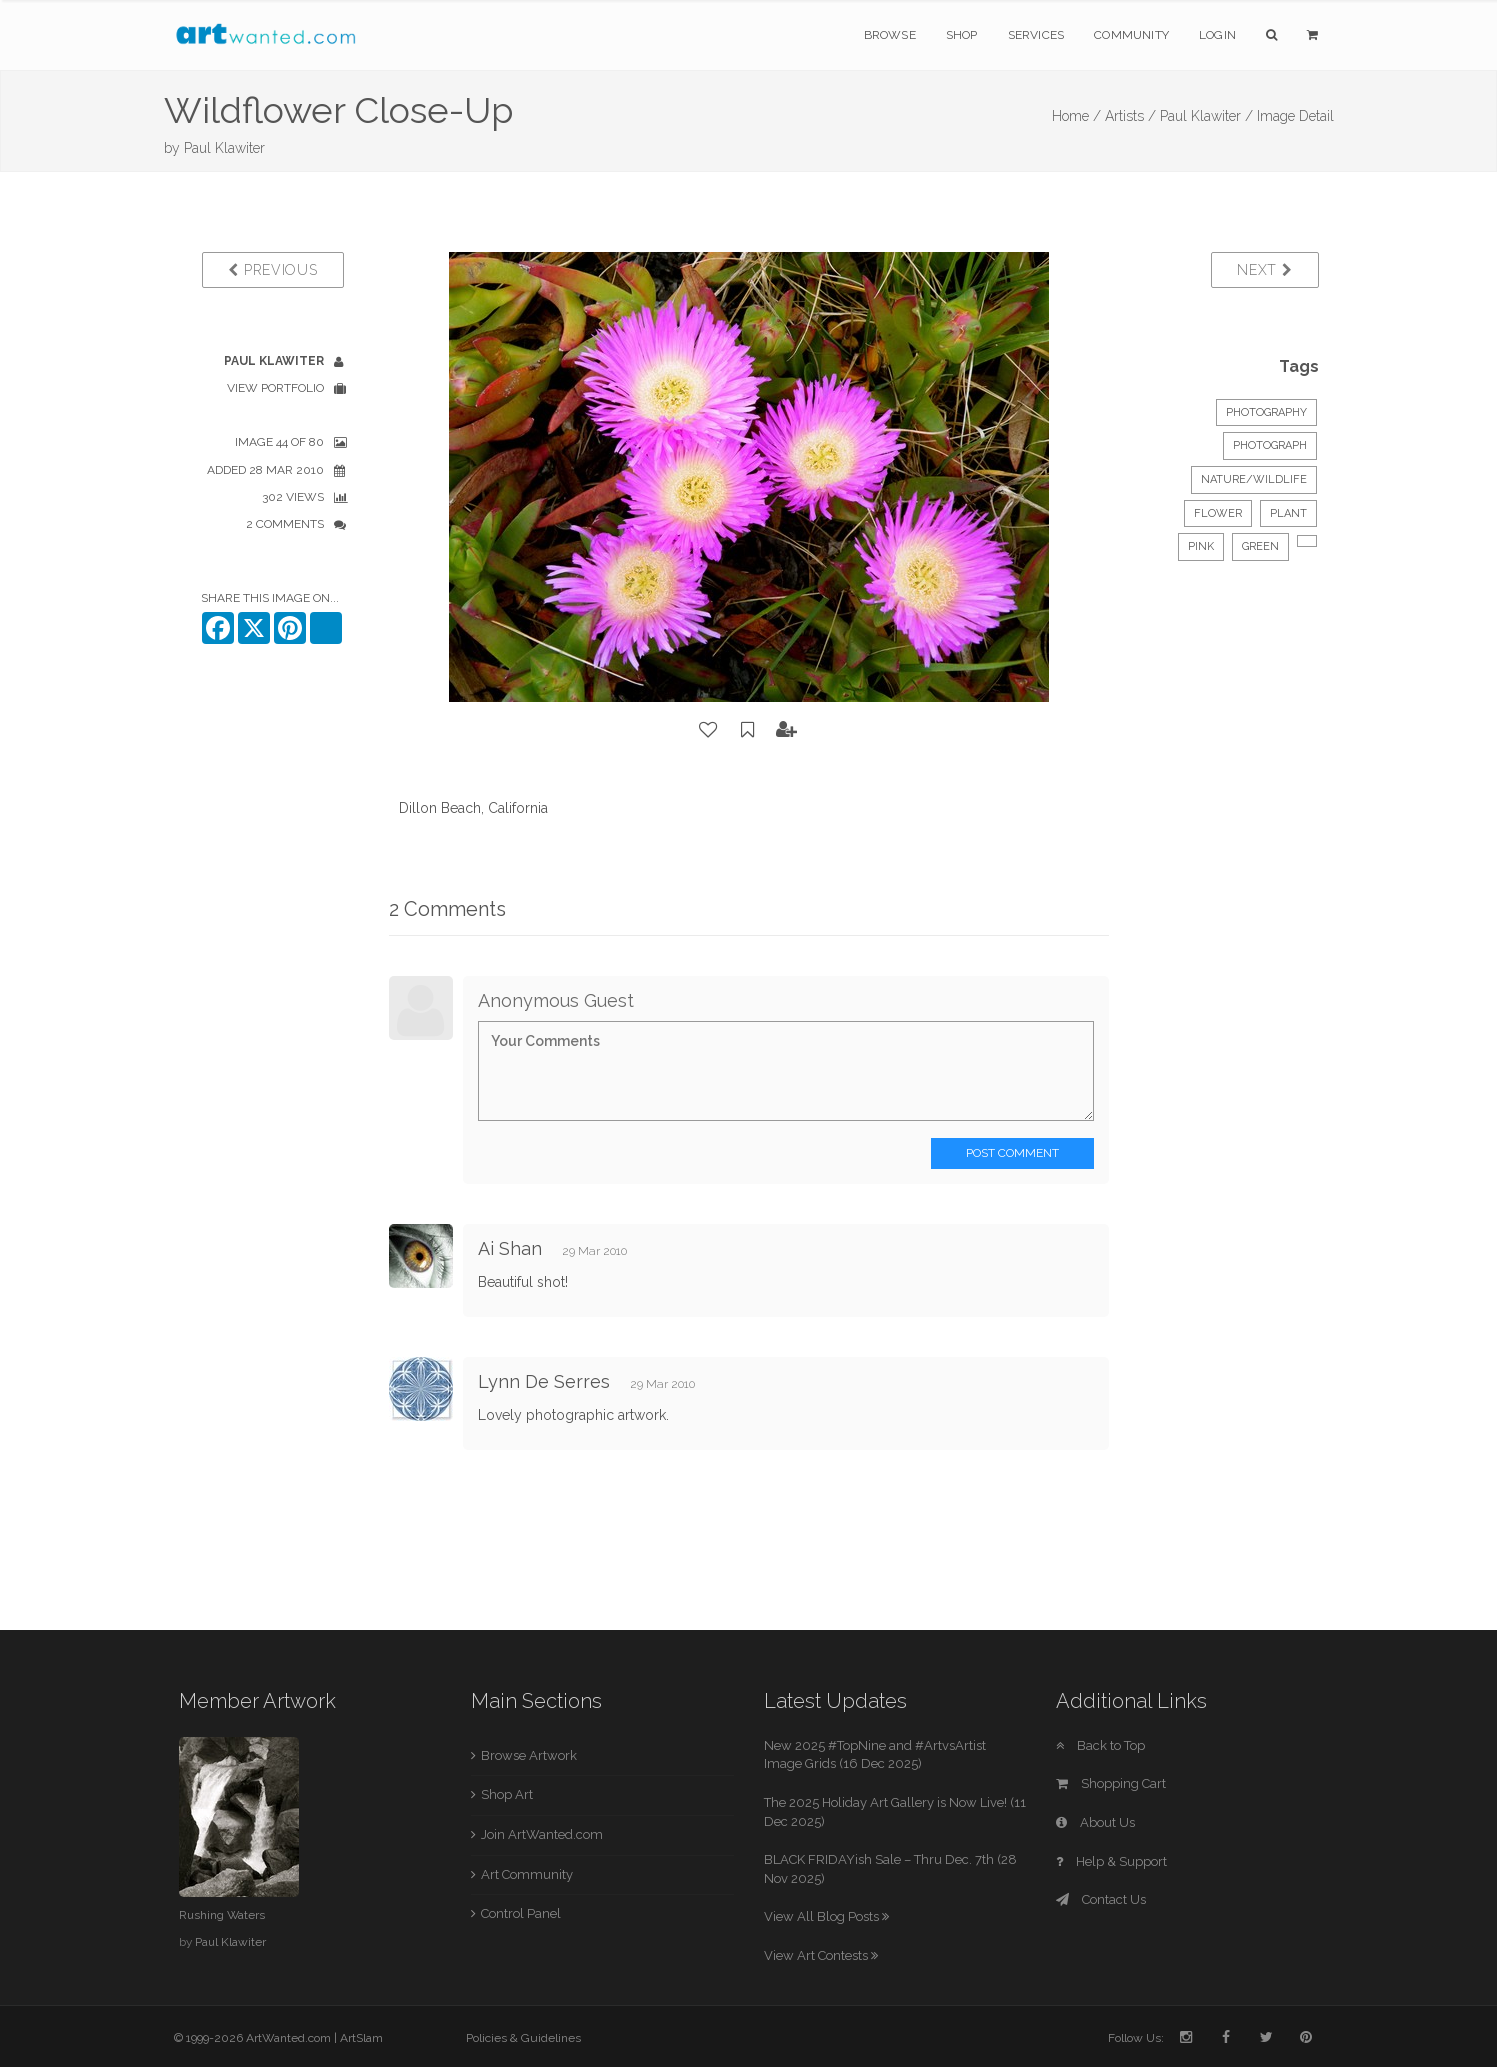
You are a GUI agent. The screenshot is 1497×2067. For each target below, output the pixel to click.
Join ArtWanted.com (542, 1834)
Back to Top (1100, 1745)
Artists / (1130, 116)
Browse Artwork (529, 1755)
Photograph (1270, 445)
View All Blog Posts (826, 1916)
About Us (1095, 1822)
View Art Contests (821, 1955)
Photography (1266, 412)
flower (1218, 513)
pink (1201, 546)
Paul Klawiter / (1206, 116)
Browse (890, 35)
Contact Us (1101, 1899)
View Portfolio (275, 388)
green (1260, 546)
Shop (962, 35)
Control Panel (521, 1913)
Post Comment (1012, 1153)
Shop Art (507, 1794)
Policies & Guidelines (523, 2038)
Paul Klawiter (224, 148)
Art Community (527, 1874)
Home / (1076, 116)
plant (1288, 513)
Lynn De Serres (544, 1381)
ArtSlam (361, 2038)
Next (1264, 270)
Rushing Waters (222, 1915)
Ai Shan (510, 1248)
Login (1217, 35)
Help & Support (1111, 1861)
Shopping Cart (1111, 1783)
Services (1036, 35)
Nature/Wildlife (1254, 479)
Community (1131, 35)
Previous (272, 270)
